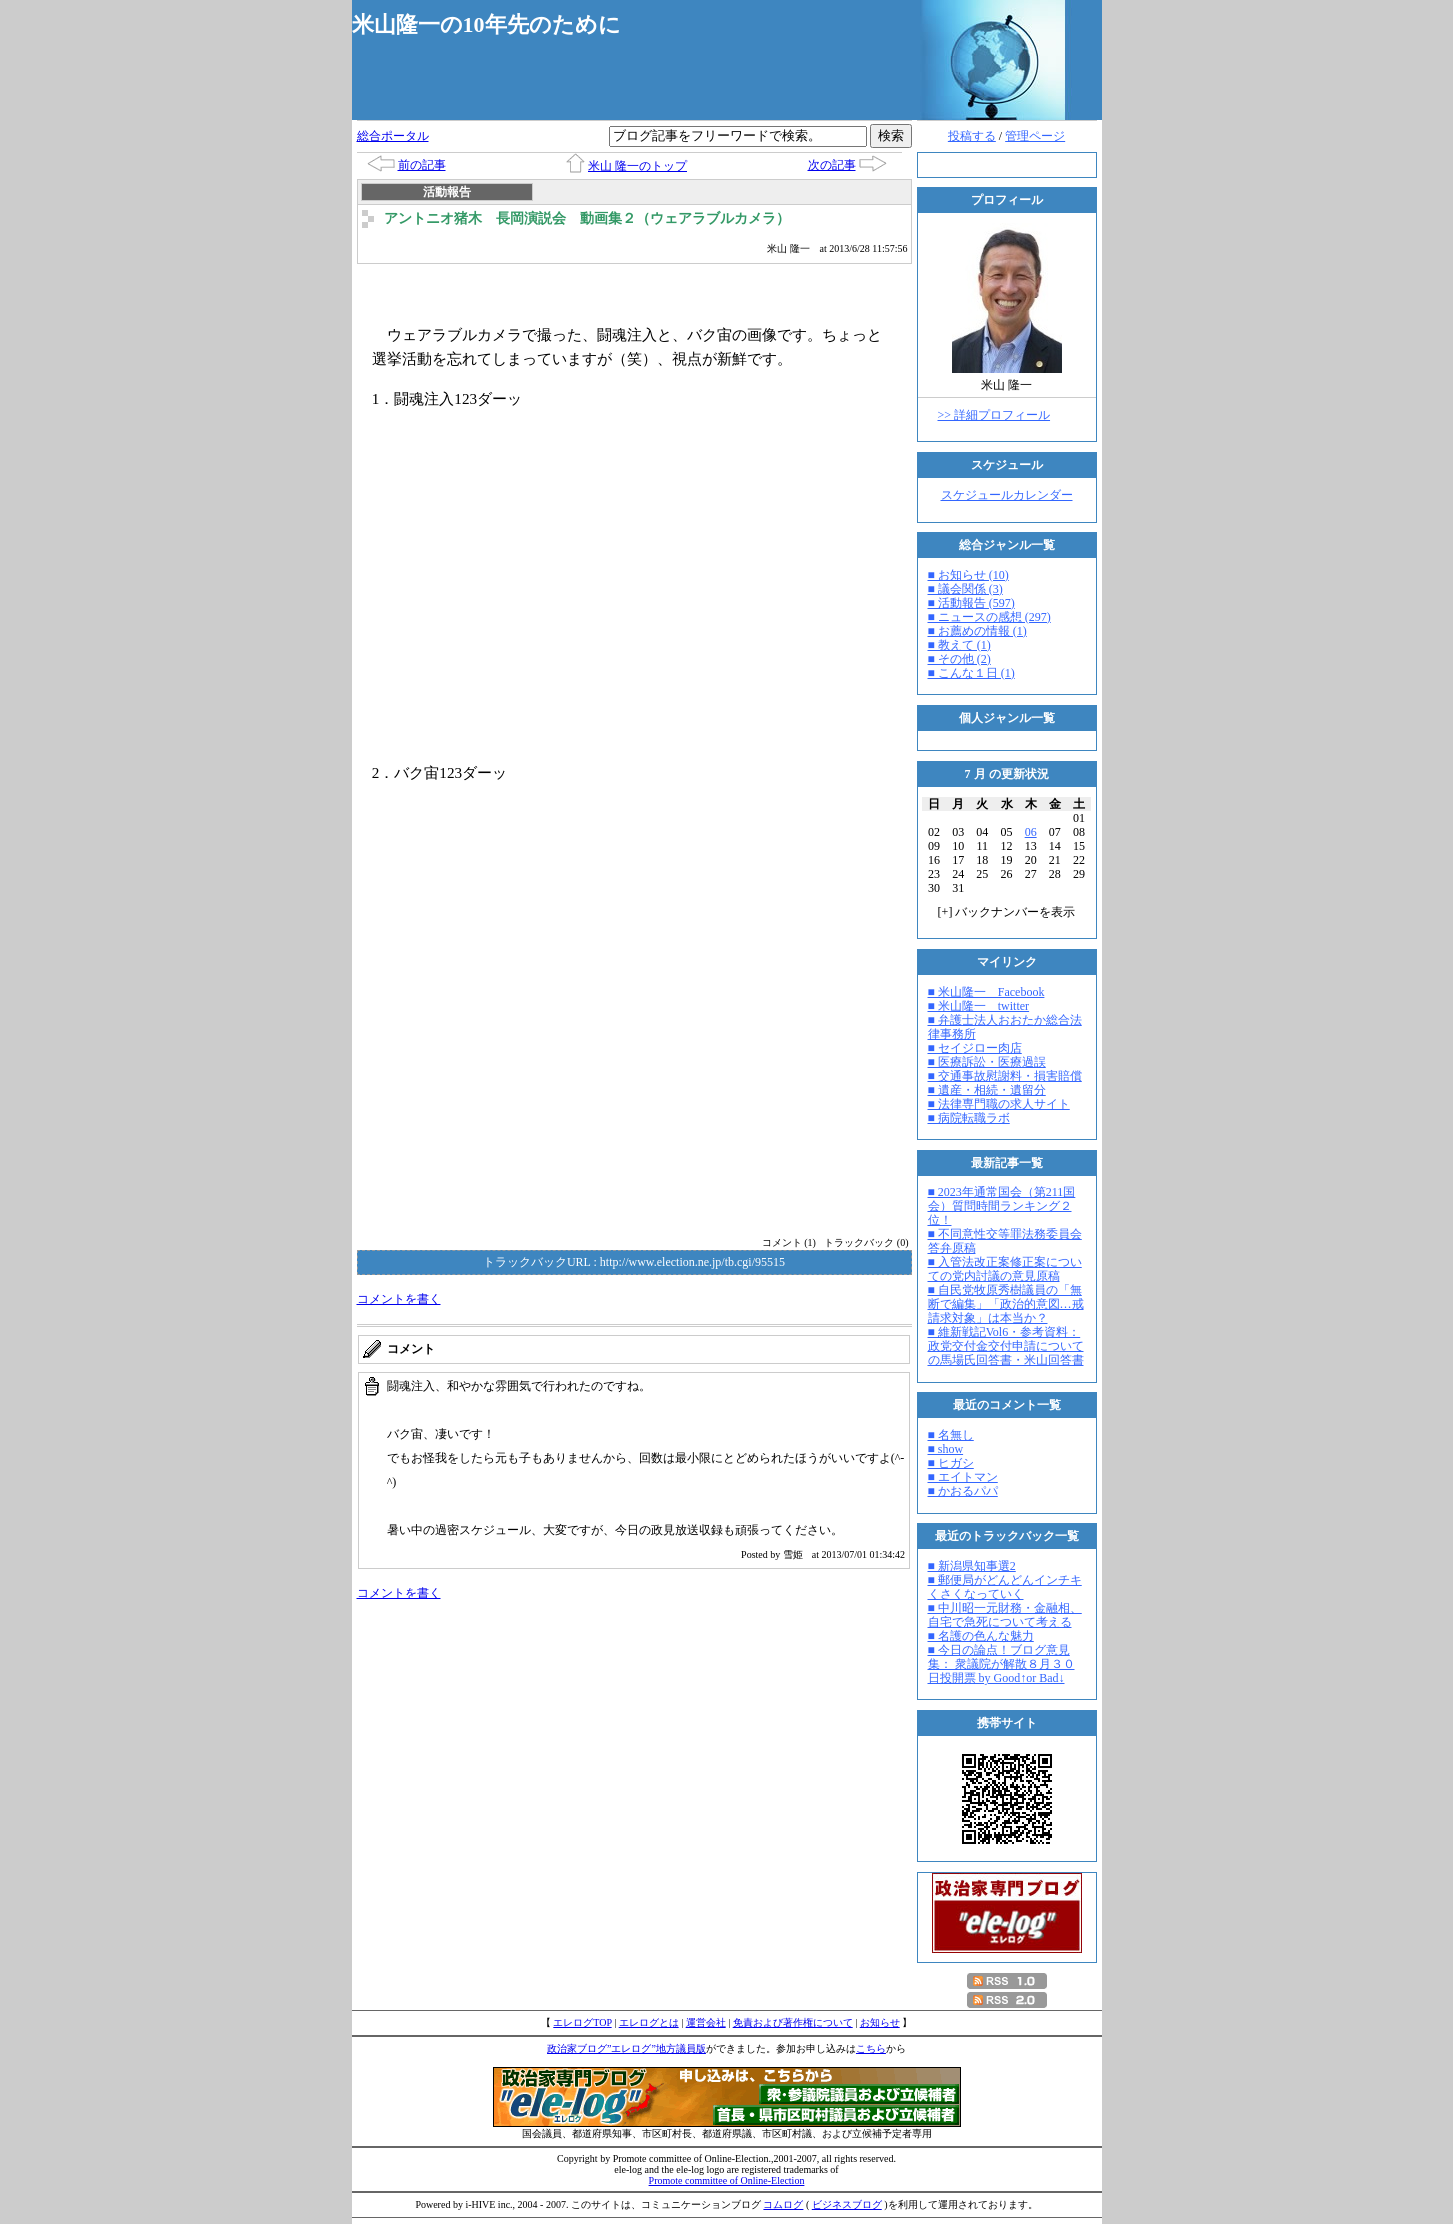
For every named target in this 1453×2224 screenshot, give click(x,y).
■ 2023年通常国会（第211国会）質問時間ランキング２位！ (1002, 1206)
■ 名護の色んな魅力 (981, 1636)
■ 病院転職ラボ (969, 1118)
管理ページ (1035, 136)
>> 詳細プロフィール (994, 415)
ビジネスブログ (847, 2204)
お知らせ (880, 2022)
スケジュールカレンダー (1007, 495)
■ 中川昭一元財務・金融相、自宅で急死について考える (1005, 1615)
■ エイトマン (963, 1477)
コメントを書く (399, 1299)
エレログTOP (582, 2022)
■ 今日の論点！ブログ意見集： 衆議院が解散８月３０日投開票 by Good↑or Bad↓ (1001, 1664)
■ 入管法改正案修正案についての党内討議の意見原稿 (1005, 1269)
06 (1031, 832)
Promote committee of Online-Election (727, 2180)
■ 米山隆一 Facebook (986, 992)
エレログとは (649, 2022)
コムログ (783, 2204)
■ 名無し (951, 1435)
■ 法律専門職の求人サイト (999, 1104)
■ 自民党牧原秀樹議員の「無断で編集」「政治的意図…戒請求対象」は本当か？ (1006, 1304)
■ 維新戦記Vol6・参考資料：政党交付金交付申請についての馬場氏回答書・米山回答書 (1006, 1346)
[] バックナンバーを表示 (1007, 912)
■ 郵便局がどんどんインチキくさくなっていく (1005, 1587)
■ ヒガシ (951, 1463)
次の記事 (832, 165)
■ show (946, 1449)
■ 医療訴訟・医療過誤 (987, 1062)
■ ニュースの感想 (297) (989, 617)
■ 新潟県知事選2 (972, 1566)
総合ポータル (393, 136)
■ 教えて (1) (959, 645)
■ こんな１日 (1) (971, 673)
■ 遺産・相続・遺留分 (987, 1090)
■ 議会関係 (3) (965, 589)
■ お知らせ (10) (968, 575)
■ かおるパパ (963, 1491)
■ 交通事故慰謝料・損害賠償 (1005, 1076)
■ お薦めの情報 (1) (977, 631)
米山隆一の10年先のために (486, 24)
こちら (871, 2048)
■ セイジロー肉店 (975, 1048)
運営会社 (706, 2022)
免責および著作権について (793, 2022)
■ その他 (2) (959, 659)
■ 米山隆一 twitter (979, 1006)
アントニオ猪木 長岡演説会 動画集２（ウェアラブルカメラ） (587, 218)
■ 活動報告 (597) (971, 603)
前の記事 (422, 165)
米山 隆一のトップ (637, 166)
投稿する (972, 136)
